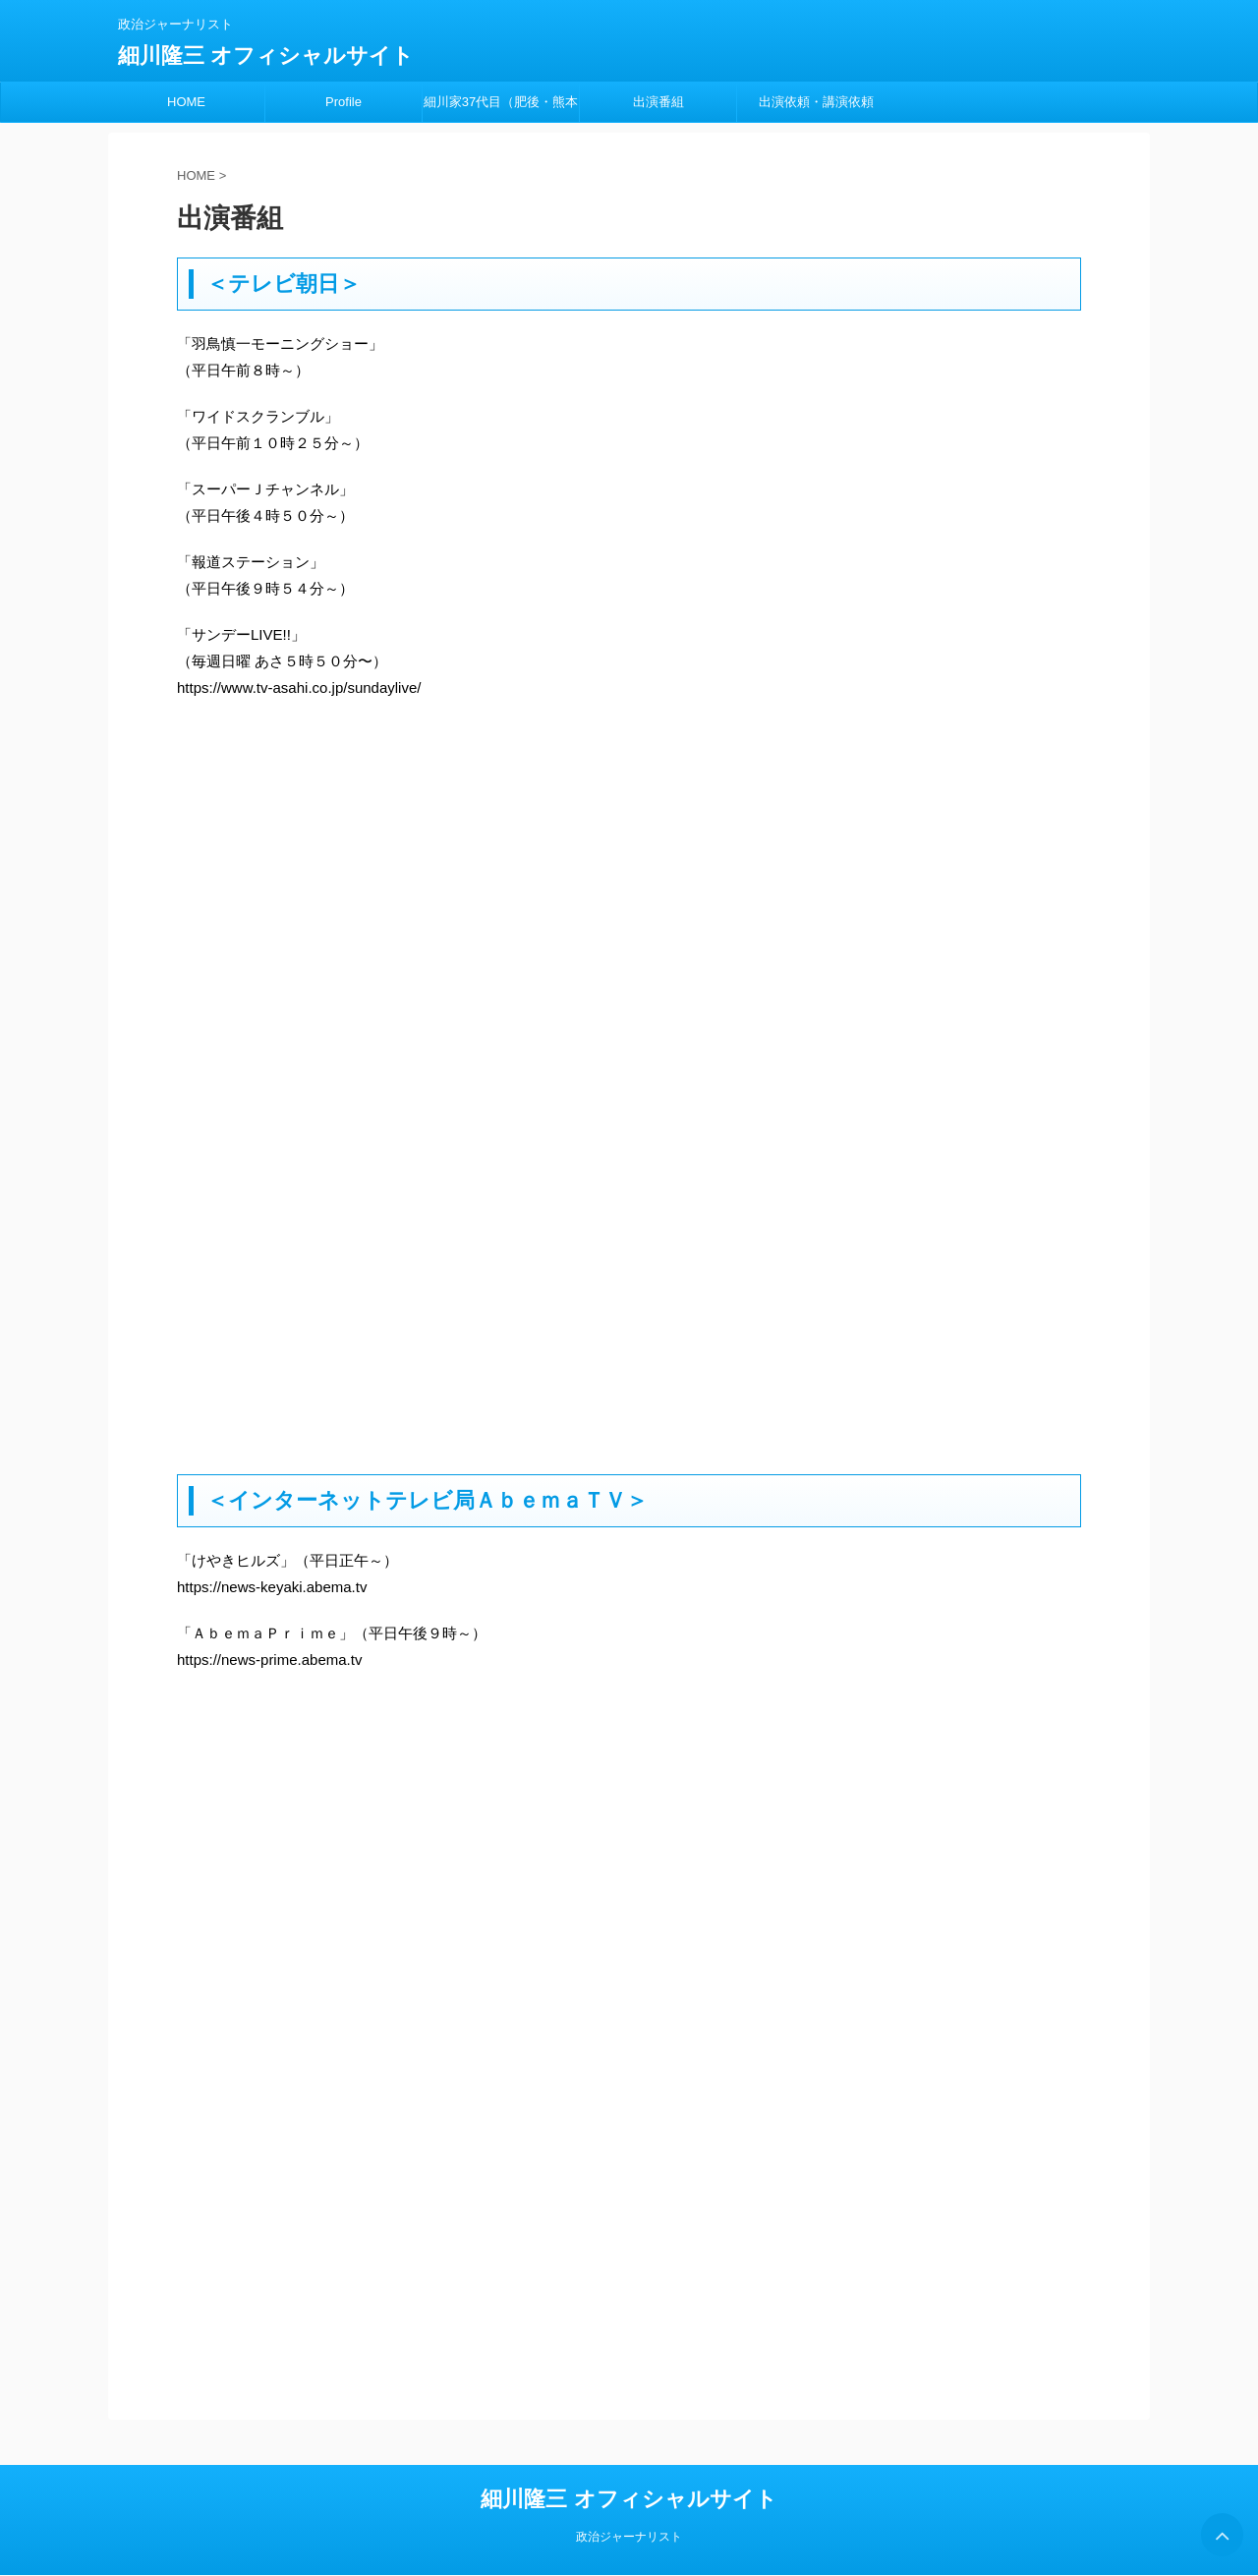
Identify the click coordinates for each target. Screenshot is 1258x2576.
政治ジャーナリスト (629, 2537)
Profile (343, 101)
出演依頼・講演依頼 (816, 101)
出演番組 (658, 101)
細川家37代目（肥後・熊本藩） (501, 108)
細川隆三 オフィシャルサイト (266, 55)
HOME (186, 101)
